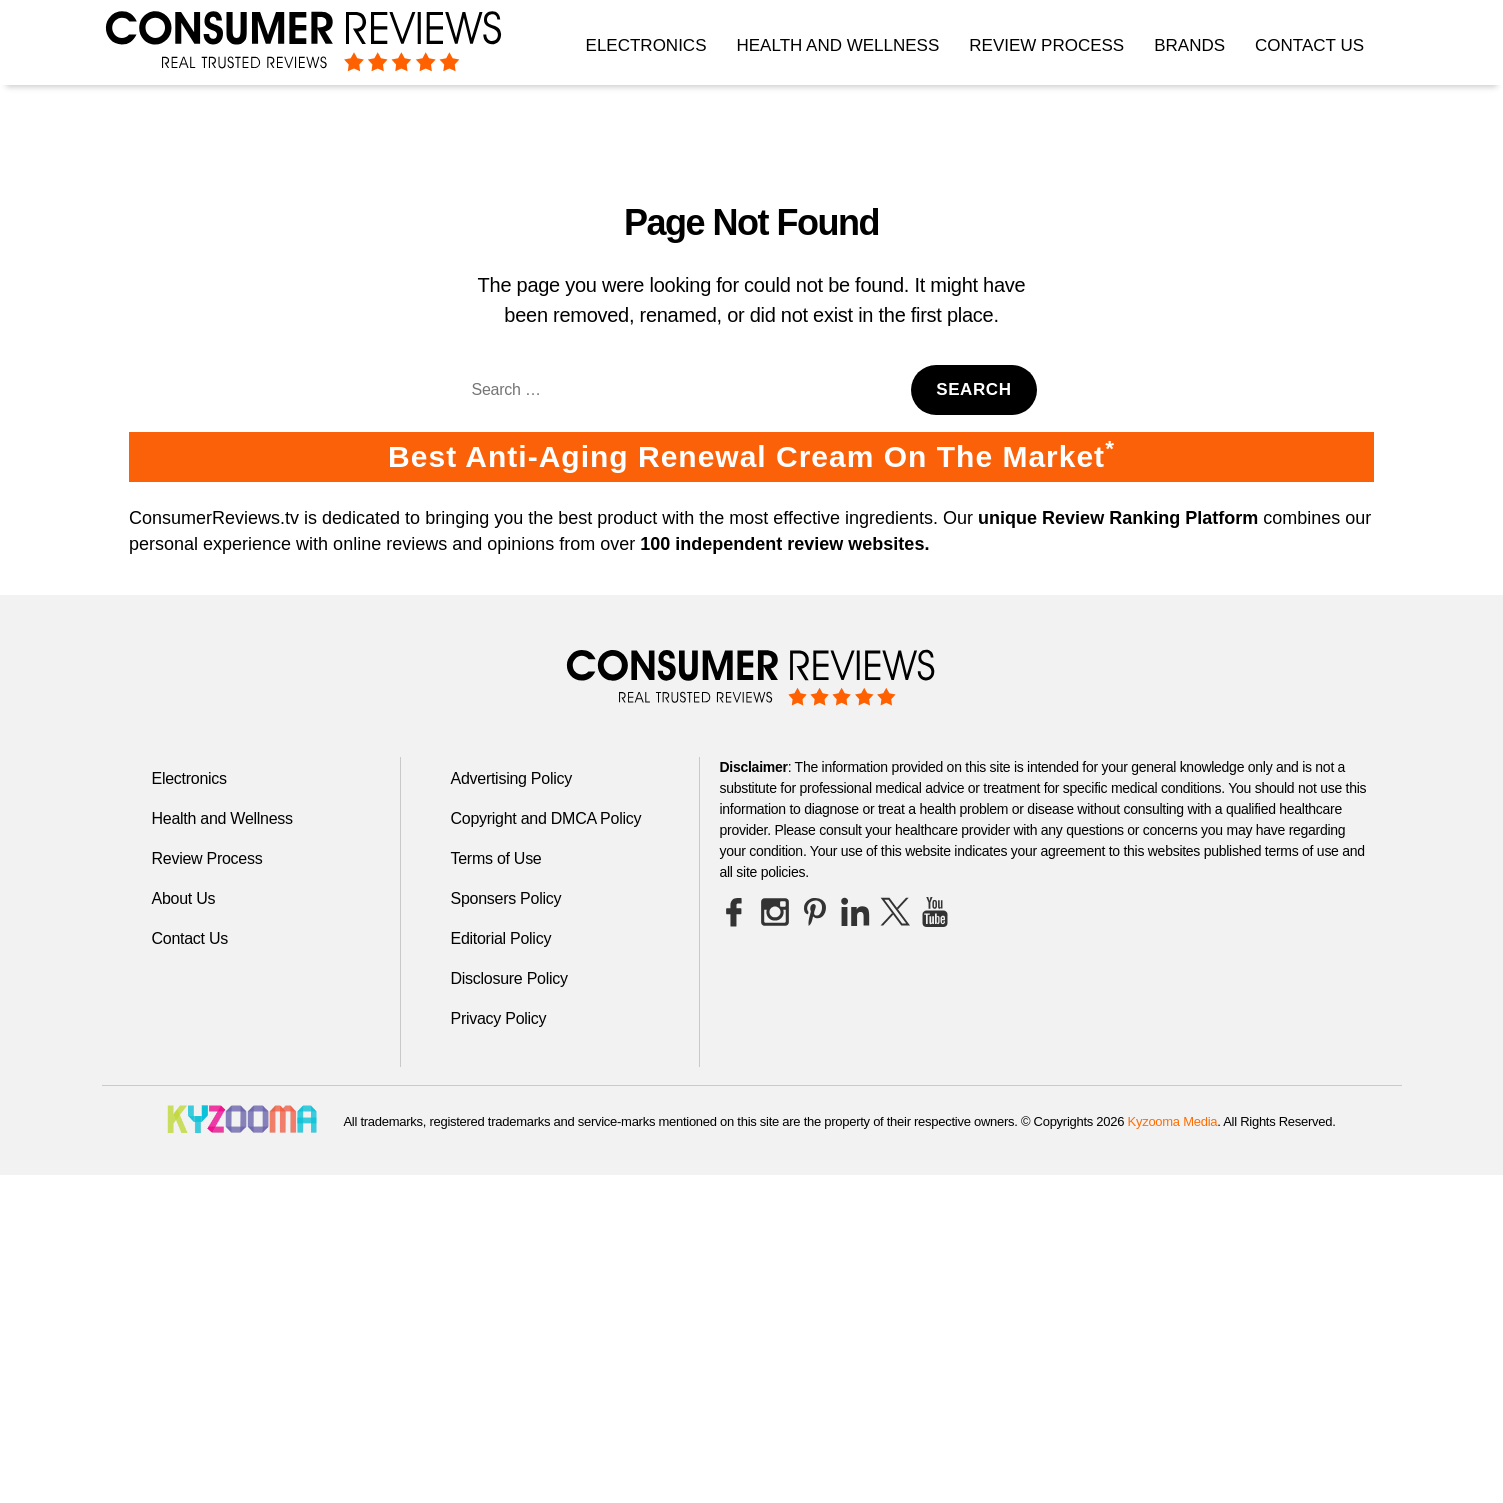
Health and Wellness (837, 45)
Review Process (1046, 45)
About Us (184, 898)
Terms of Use (496, 858)
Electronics (646, 45)
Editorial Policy (501, 938)
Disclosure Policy (509, 978)
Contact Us (1309, 45)
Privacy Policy (499, 1018)
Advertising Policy (511, 778)
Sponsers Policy (506, 898)
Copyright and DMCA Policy (546, 818)
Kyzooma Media (1173, 1121)
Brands (1189, 45)
